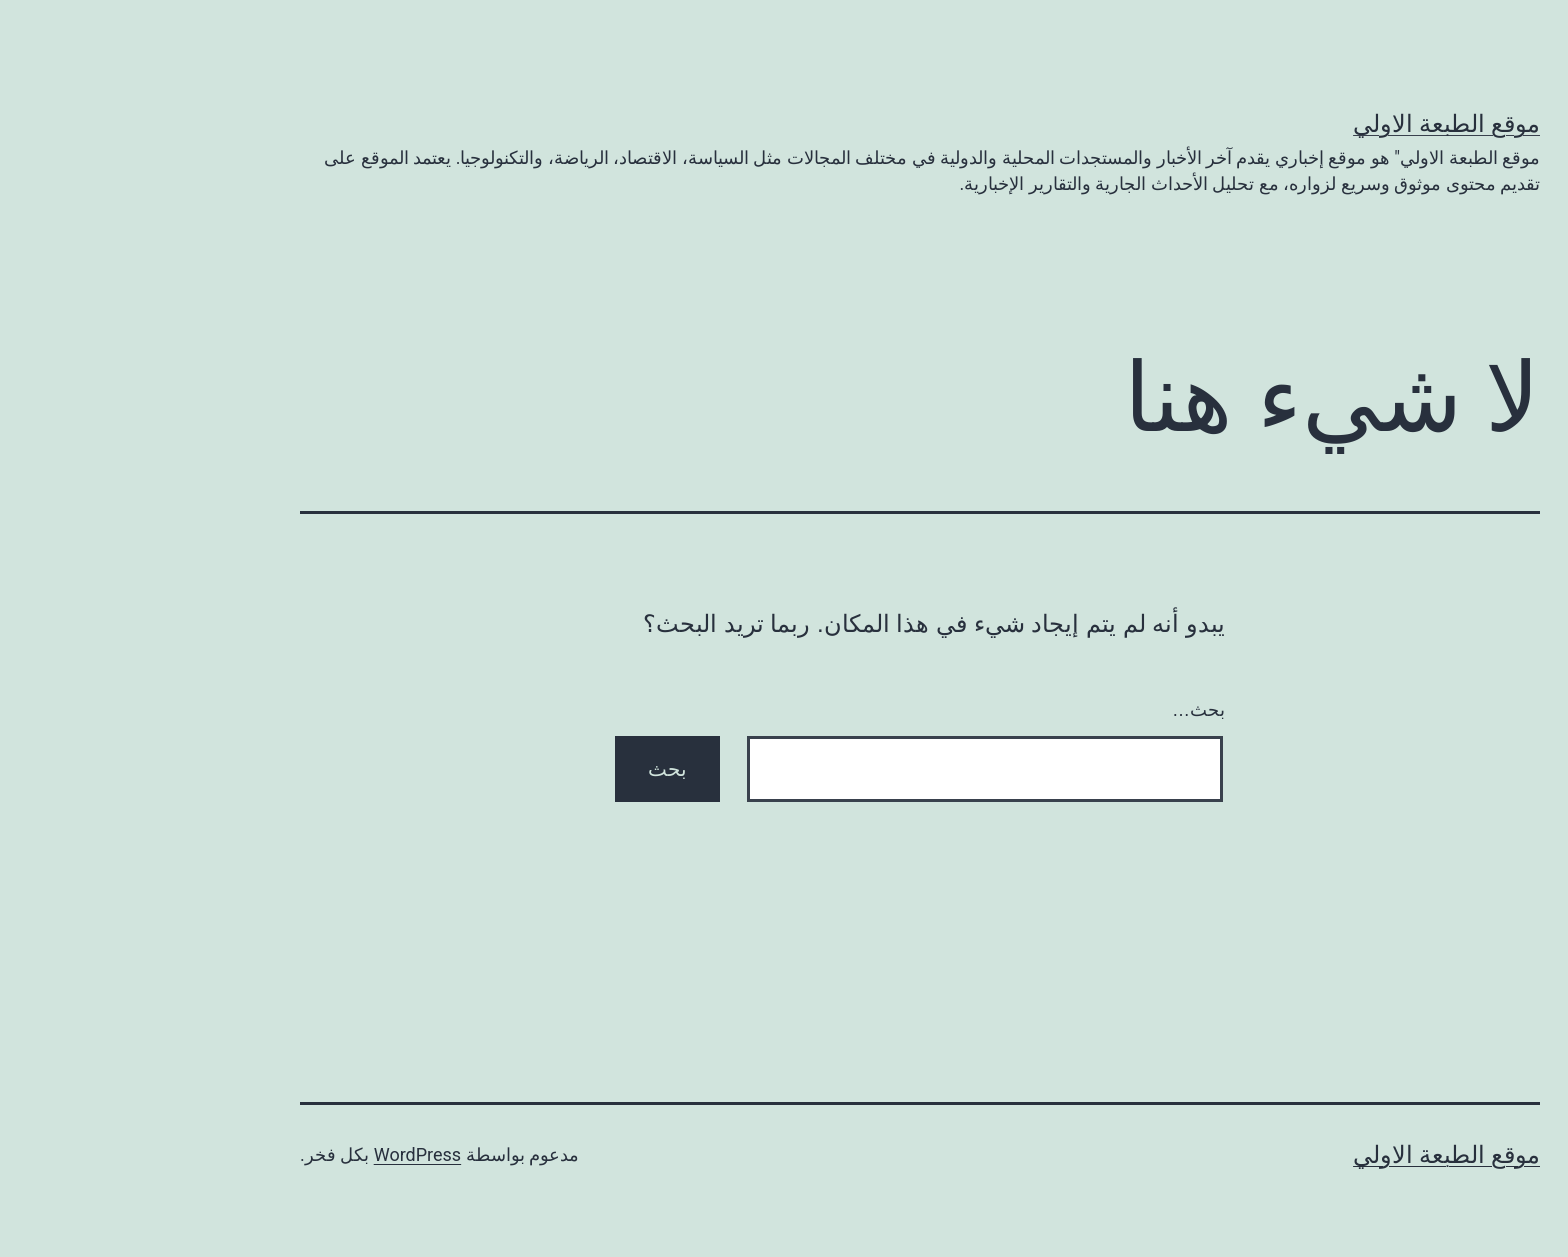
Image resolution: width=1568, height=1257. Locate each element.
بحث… (1062, 710)
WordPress (281, 1154)
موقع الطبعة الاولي (1310, 124)
